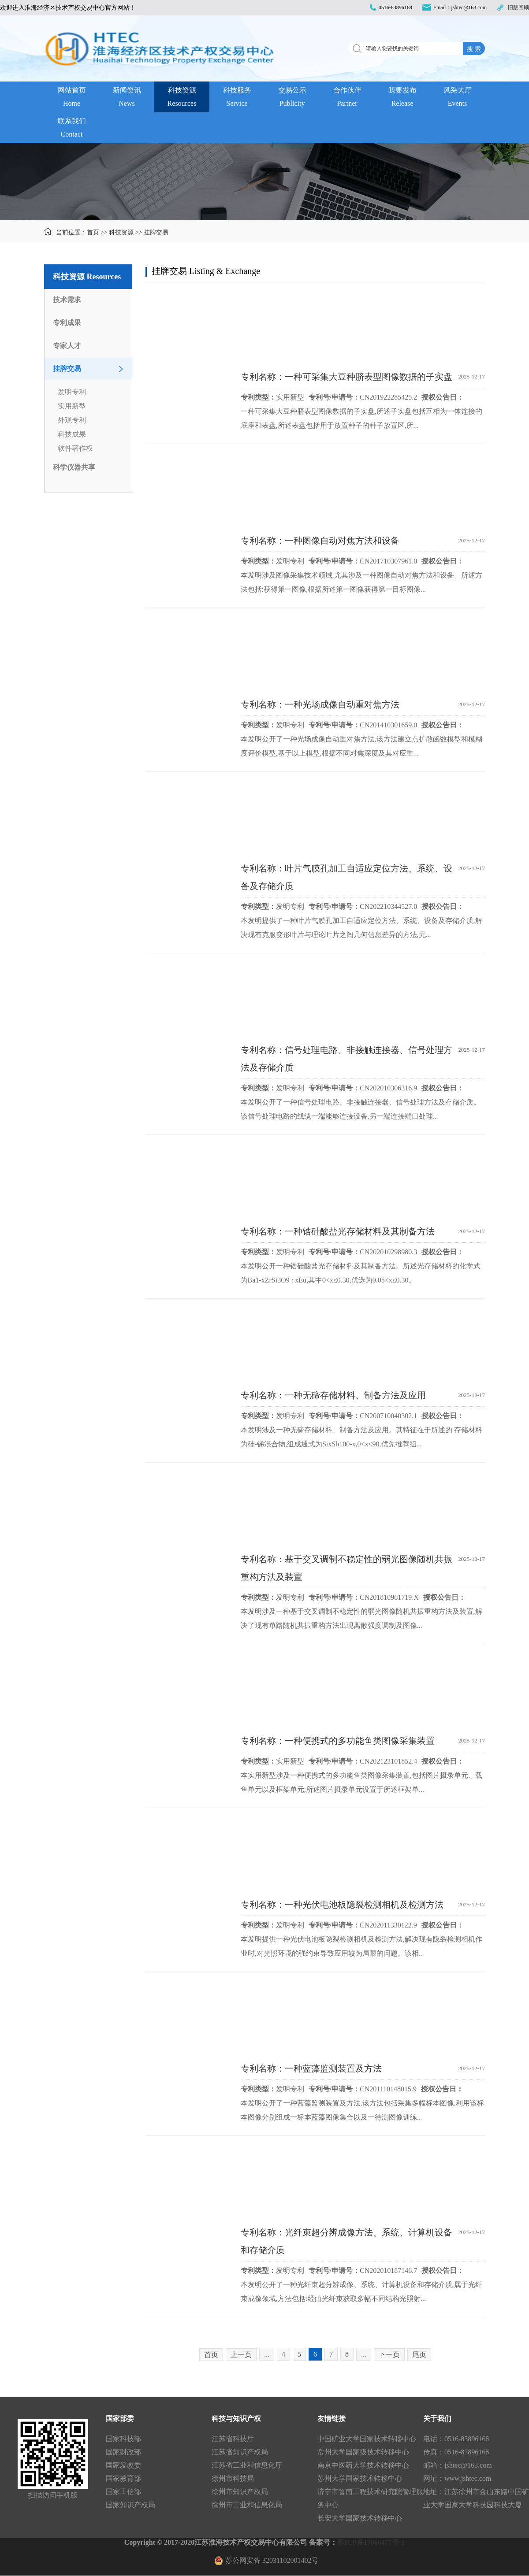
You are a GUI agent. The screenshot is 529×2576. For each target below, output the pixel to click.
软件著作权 (75, 448)
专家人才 (67, 345)
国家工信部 (123, 2491)
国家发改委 (123, 2465)
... (266, 2354)
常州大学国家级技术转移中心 (363, 2452)
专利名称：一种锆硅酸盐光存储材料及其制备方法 (338, 1231)
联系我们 (71, 129)
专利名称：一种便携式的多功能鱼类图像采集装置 (338, 1741)
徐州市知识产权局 (240, 2491)
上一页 (241, 2354)
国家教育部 (123, 2478)
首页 (93, 232)
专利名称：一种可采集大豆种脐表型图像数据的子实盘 (346, 377)
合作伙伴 (347, 98)
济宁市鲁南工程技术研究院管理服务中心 (370, 2498)
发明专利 (72, 392)
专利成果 (67, 322)
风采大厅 (457, 98)
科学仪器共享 (74, 467)
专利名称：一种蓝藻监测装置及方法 (311, 2068)
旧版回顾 (518, 7)
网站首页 (71, 98)
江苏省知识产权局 (240, 2452)
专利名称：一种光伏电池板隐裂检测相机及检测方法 (342, 1904)
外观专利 (72, 420)
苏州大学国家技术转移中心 (359, 2478)
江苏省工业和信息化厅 (247, 2465)
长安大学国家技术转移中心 (359, 2518)
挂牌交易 (156, 232)
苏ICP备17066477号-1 (371, 2542)
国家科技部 (123, 2439)
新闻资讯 (126, 98)
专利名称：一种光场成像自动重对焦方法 (320, 704)
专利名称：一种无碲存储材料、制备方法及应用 (333, 1395)
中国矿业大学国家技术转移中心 (366, 2439)
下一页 (389, 2354)
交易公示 (292, 98)
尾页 (419, 2354)
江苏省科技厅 (233, 2439)
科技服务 (236, 98)
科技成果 (72, 434)
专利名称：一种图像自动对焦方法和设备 (320, 540)
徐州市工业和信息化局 (247, 2505)
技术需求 (67, 300)
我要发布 (402, 98)
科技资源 (181, 98)
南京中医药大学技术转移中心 (363, 2465)
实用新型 (72, 406)
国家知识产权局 (130, 2505)
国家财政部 (123, 2452)
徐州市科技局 (233, 2478)
